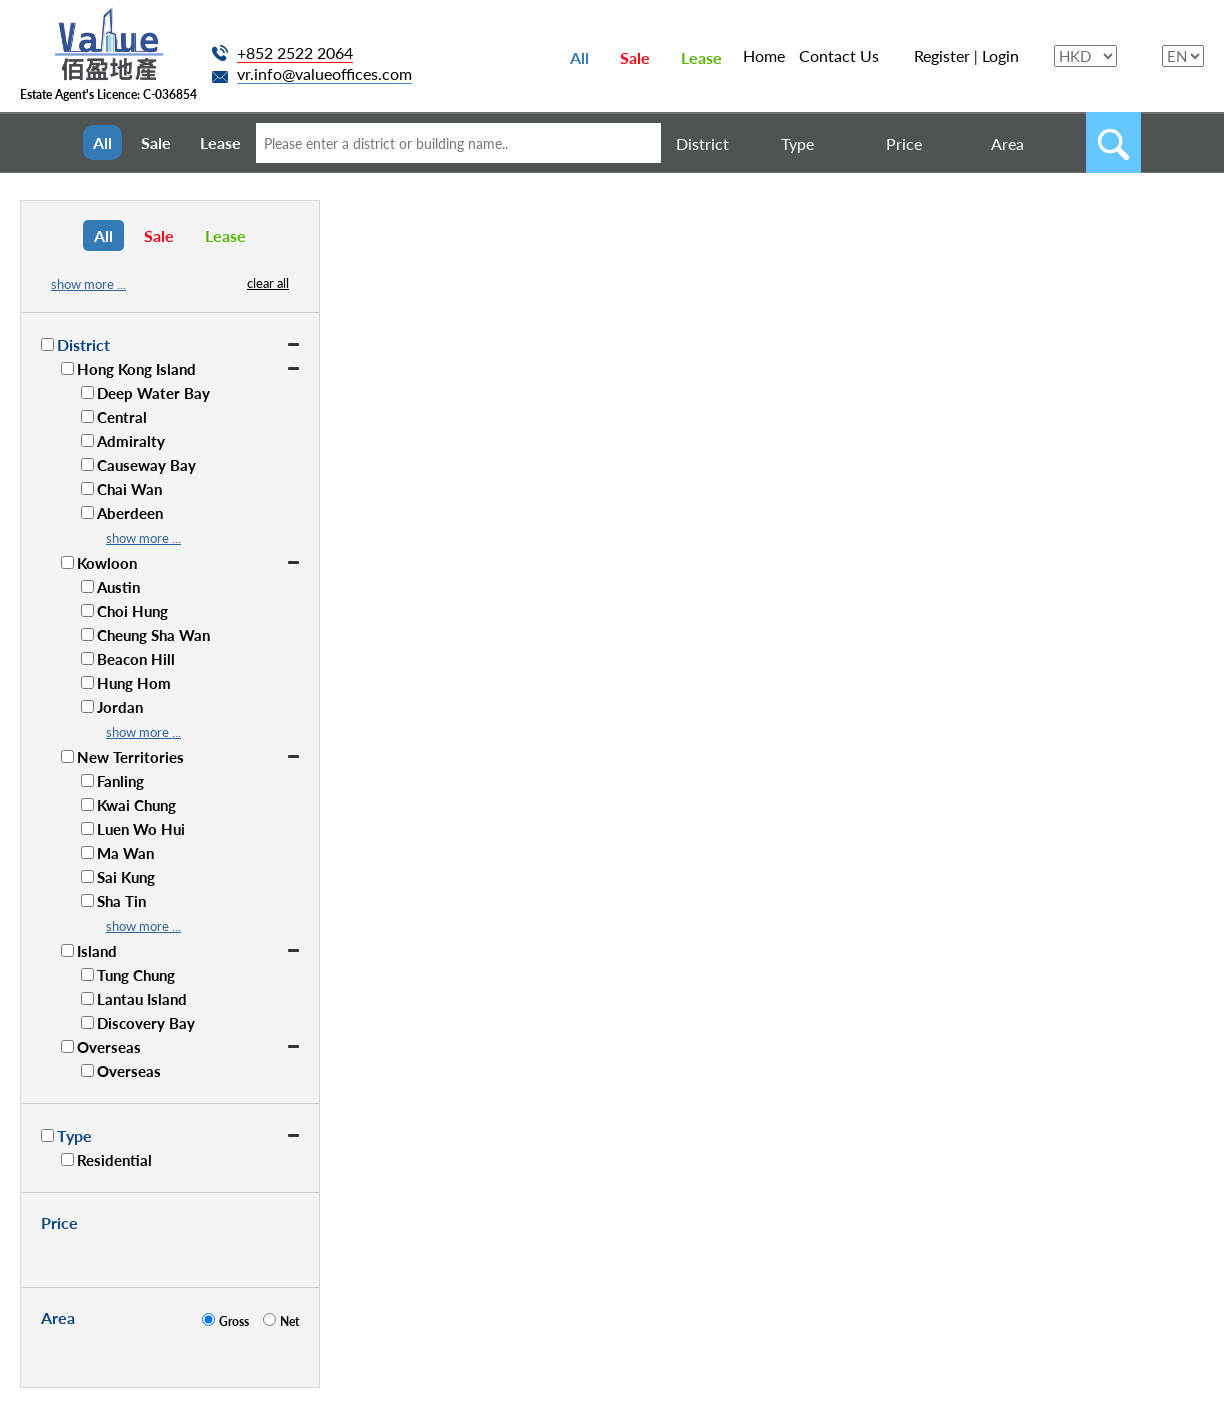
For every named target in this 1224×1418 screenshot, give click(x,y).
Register (942, 55)
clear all (268, 283)
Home (764, 55)
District (702, 143)
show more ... (88, 284)
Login (1000, 55)
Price (904, 143)
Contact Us (839, 55)
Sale (635, 57)
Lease (701, 57)
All (579, 57)
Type (797, 143)
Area (1007, 143)
